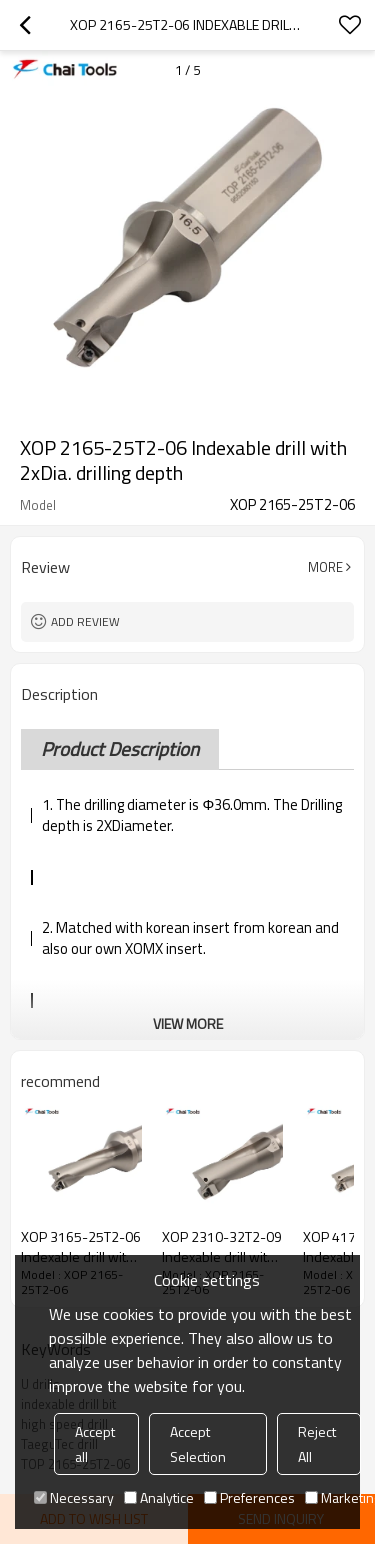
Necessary (74, 1497)
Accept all (95, 1444)
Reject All (317, 1444)
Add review (85, 621)
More (325, 567)
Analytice (159, 1497)
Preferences (249, 1497)
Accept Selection (198, 1444)
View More (188, 1023)
